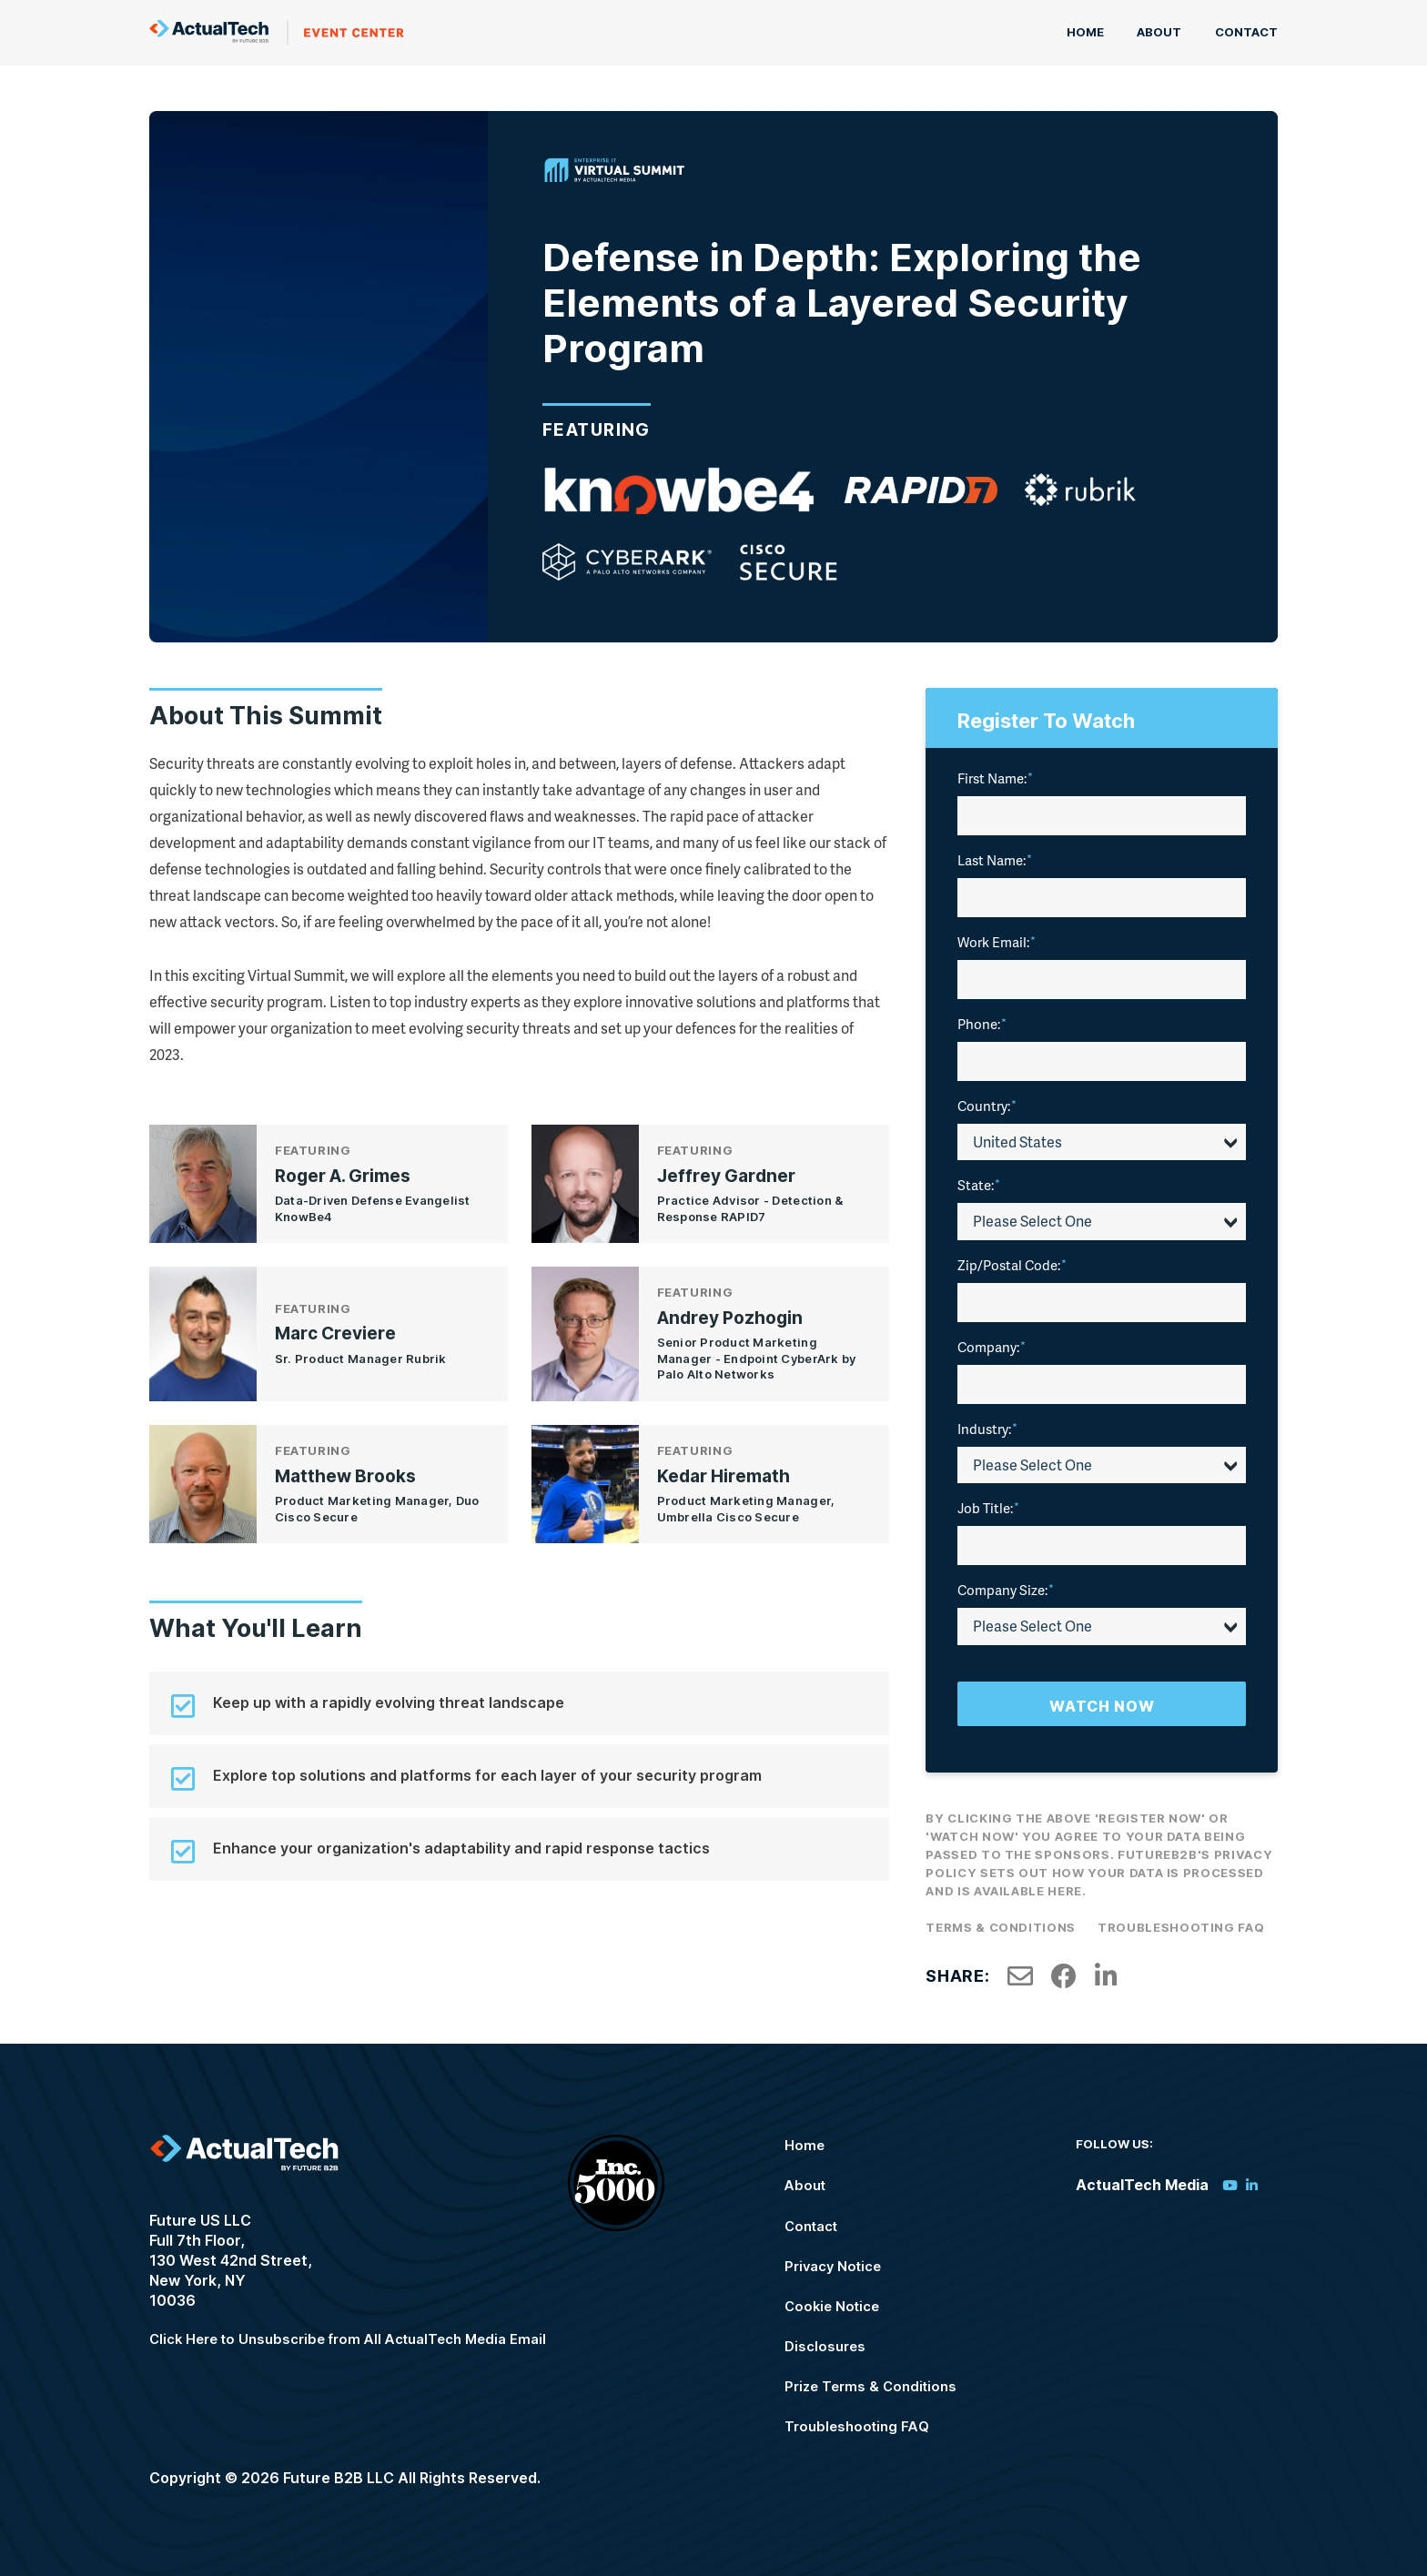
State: (978, 1180)
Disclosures (835, 2340)
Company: (991, 1342)
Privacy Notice (845, 2260)
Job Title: (988, 1503)
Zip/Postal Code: (1012, 1260)
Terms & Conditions (1001, 1922)
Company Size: (1005, 1585)
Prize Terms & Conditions (883, 2380)
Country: (987, 1101)
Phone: (982, 1019)
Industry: (987, 1424)
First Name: (995, 773)
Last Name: (994, 855)
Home (1097, 31)
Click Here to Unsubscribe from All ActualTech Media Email (362, 2338)
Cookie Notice (843, 2300)
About (1165, 31)
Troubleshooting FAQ (1181, 1922)
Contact (1246, 31)
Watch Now (1102, 1701)
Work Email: (996, 937)
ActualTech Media (276, 30)
